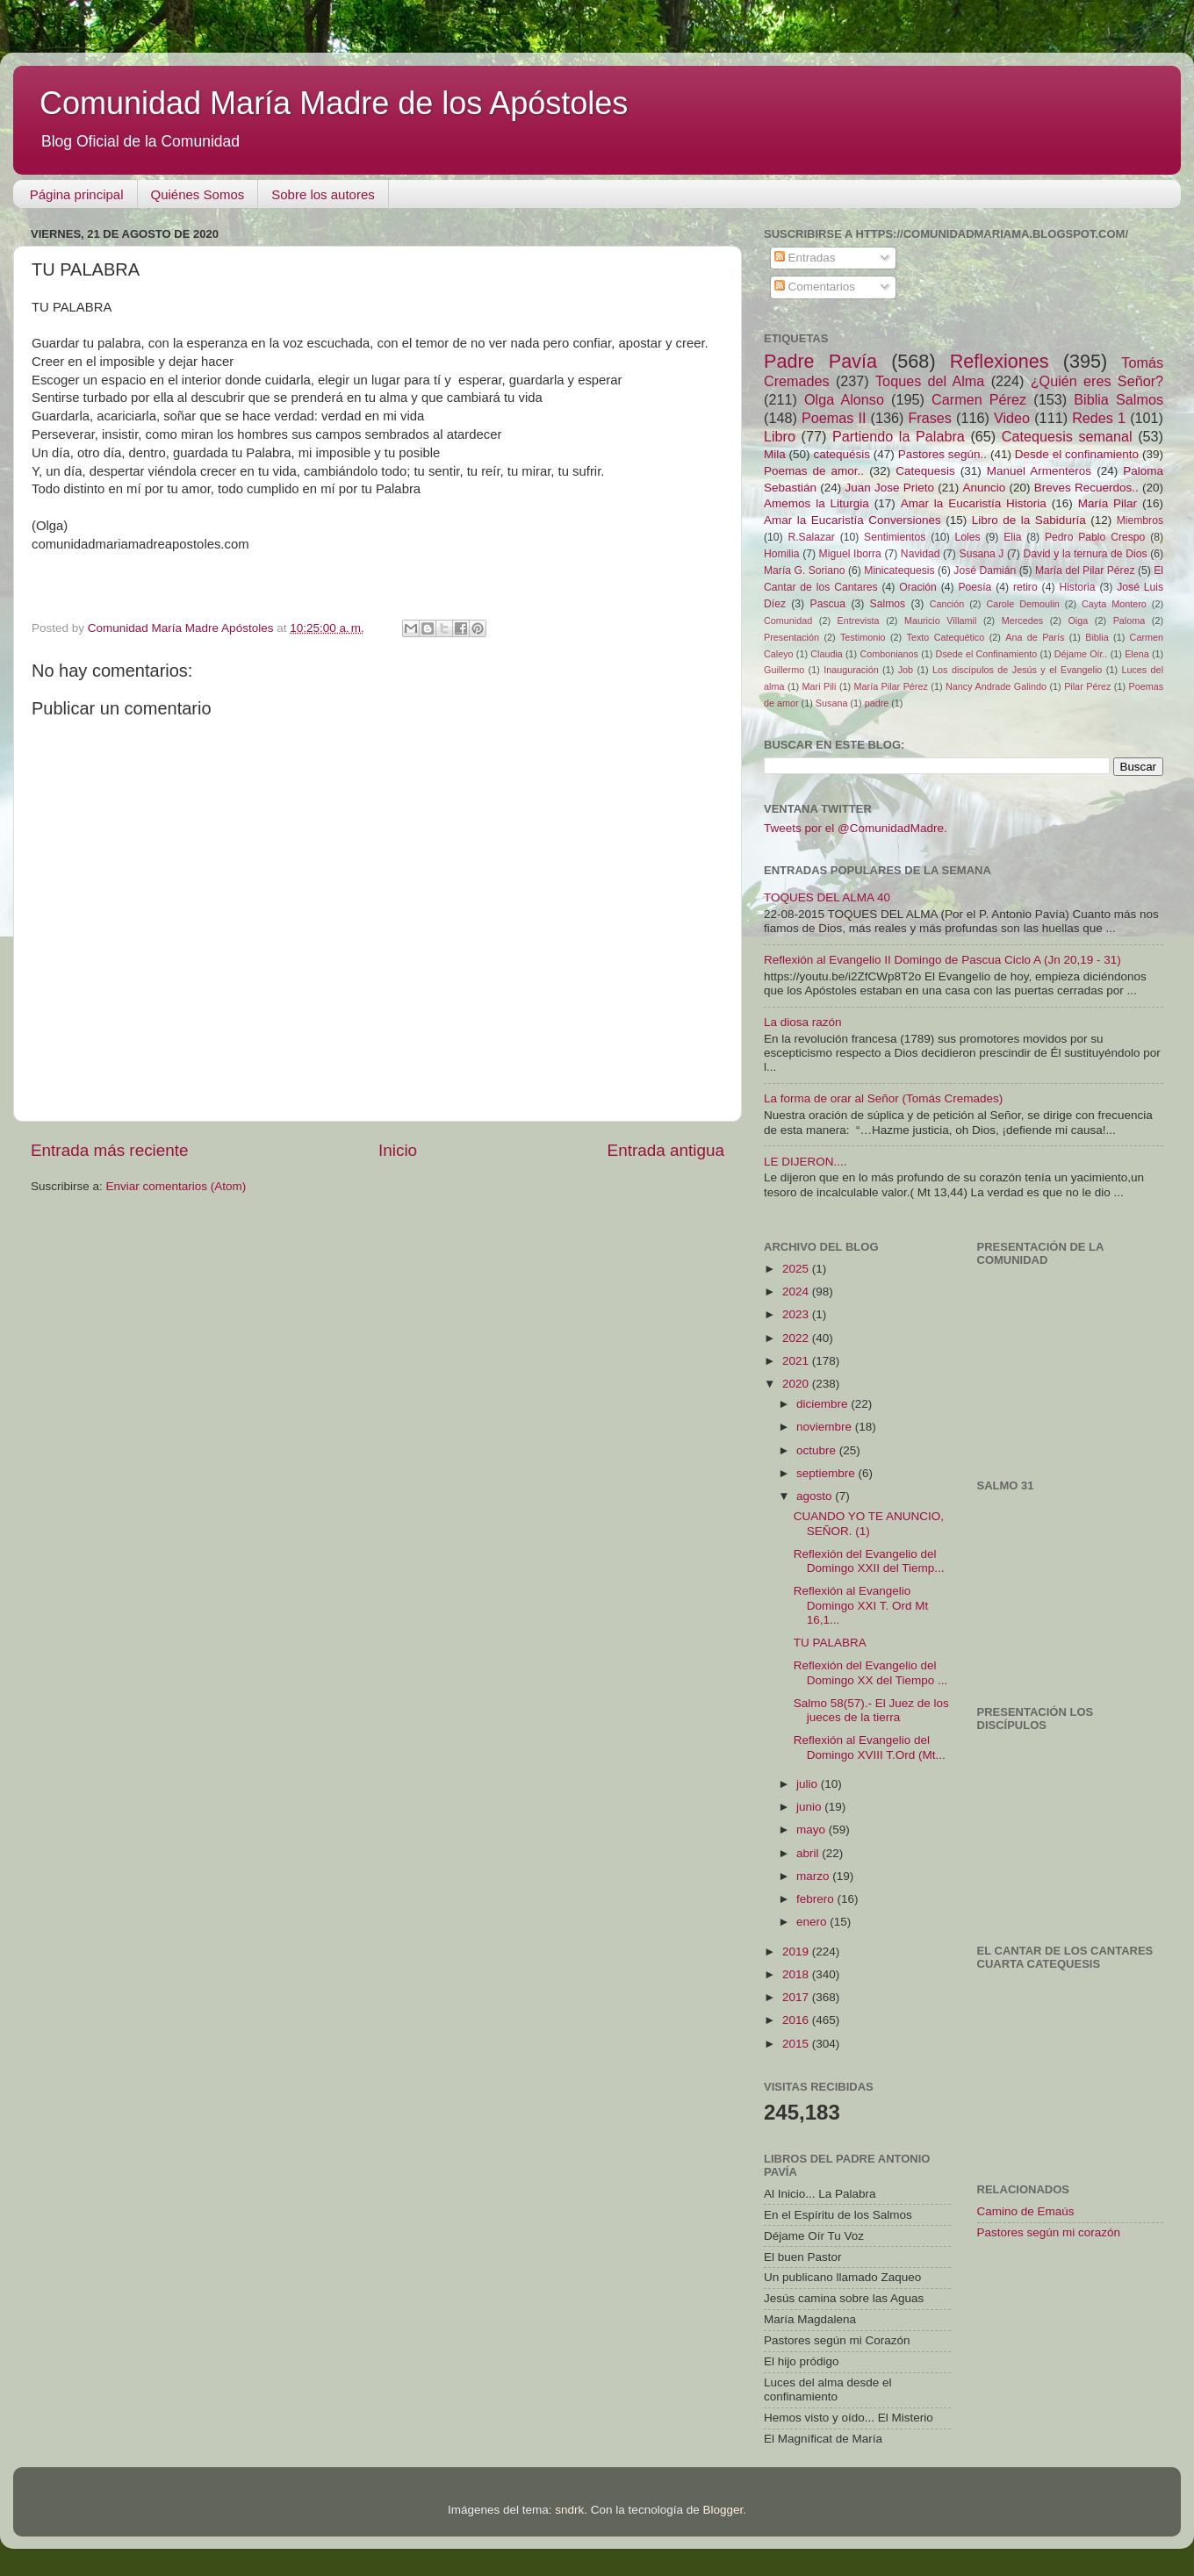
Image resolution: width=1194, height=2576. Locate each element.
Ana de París (1034, 637)
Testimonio (863, 637)
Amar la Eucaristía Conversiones (852, 520)
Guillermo (784, 669)
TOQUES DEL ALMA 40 (827, 897)
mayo (812, 1829)
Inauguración (851, 669)
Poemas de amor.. (814, 470)
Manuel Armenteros (1039, 470)
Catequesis (925, 470)
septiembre (827, 1473)
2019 (797, 1951)
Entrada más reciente (110, 1150)
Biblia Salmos (1118, 399)
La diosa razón (803, 1022)
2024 (797, 1291)
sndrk (569, 2509)
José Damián (984, 570)
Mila (775, 454)
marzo (814, 1876)
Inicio (397, 1150)
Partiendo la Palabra (898, 436)
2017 (797, 1997)
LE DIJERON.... (805, 1161)
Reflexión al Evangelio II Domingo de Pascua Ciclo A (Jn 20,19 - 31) (942, 959)
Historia (1077, 587)
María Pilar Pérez (891, 686)
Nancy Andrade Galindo (996, 686)
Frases (929, 418)
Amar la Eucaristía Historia (974, 503)
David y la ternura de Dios (1085, 554)
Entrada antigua (666, 1150)
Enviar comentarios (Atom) (176, 1186)
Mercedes (1022, 620)
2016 (797, 2020)
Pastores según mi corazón (1049, 2232)
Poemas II (834, 418)
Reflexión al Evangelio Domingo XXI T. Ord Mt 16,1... (861, 1604)
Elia (1012, 537)
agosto (815, 1496)
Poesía (974, 587)
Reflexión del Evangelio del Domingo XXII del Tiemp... (869, 1561)
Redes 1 (1099, 418)
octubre (817, 1450)
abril (809, 1853)
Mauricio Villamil (940, 620)
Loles (968, 537)
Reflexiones (999, 361)
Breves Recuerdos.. (1086, 487)
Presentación (791, 637)
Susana (832, 703)
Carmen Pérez (978, 399)
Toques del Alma (929, 381)
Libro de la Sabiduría (1029, 520)
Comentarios (814, 286)
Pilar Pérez (1087, 686)
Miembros (1140, 520)
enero (813, 1921)
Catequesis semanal (1067, 436)
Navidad (920, 554)
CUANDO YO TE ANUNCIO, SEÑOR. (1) (869, 1523)
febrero (817, 1898)
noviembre (825, 1426)
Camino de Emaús (1026, 2211)
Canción (947, 604)
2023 (797, 1314)
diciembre (823, 1403)
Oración (918, 587)
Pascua (828, 604)
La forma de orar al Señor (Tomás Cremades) (883, 1098)
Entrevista (859, 620)
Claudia (826, 654)
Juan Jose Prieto (889, 487)
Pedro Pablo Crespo (1095, 537)
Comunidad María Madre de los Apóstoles (334, 103)
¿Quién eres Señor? (1097, 381)
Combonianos (889, 654)
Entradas (805, 257)
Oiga (1078, 620)
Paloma (1129, 620)
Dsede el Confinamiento (987, 654)
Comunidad (788, 620)
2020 (797, 1383)
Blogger (722, 2509)
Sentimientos (894, 537)
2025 (797, 1268)
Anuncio (983, 487)
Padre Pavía (820, 361)
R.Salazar (811, 537)
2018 (797, 1974)
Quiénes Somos (198, 194)
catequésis (841, 454)
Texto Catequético (945, 637)
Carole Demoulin (1022, 604)
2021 (797, 1360)
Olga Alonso (844, 399)
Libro (779, 436)
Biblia (1096, 637)
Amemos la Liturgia (816, 503)
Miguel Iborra (850, 554)
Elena (1137, 654)
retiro (1025, 587)
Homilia (781, 554)
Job (905, 669)
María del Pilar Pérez (1085, 570)
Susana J (982, 554)
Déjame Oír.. (1081, 654)
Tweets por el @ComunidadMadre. (855, 828)
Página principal (77, 194)
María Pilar (1107, 503)
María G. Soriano (804, 570)
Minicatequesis (899, 570)
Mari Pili (819, 686)
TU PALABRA (830, 1642)
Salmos (887, 604)
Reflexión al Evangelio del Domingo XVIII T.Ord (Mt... (870, 1747)
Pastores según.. (942, 454)
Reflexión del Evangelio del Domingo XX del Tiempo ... (871, 1672)
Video (1012, 418)
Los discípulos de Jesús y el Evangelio (1017, 669)
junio (810, 1806)
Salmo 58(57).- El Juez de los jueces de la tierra (871, 1710)
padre (877, 703)
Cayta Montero (1114, 604)
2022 (797, 1338)
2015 (797, 2043)
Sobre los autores (323, 194)
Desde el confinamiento (1077, 454)
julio (808, 1783)
